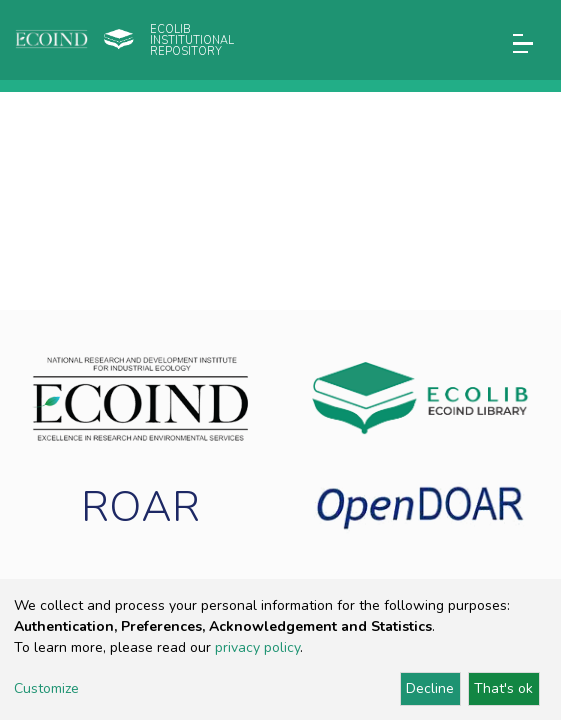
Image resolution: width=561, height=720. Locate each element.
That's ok (503, 688)
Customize (46, 688)
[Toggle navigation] (523, 43)
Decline (430, 688)
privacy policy (257, 647)
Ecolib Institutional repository (192, 40)
